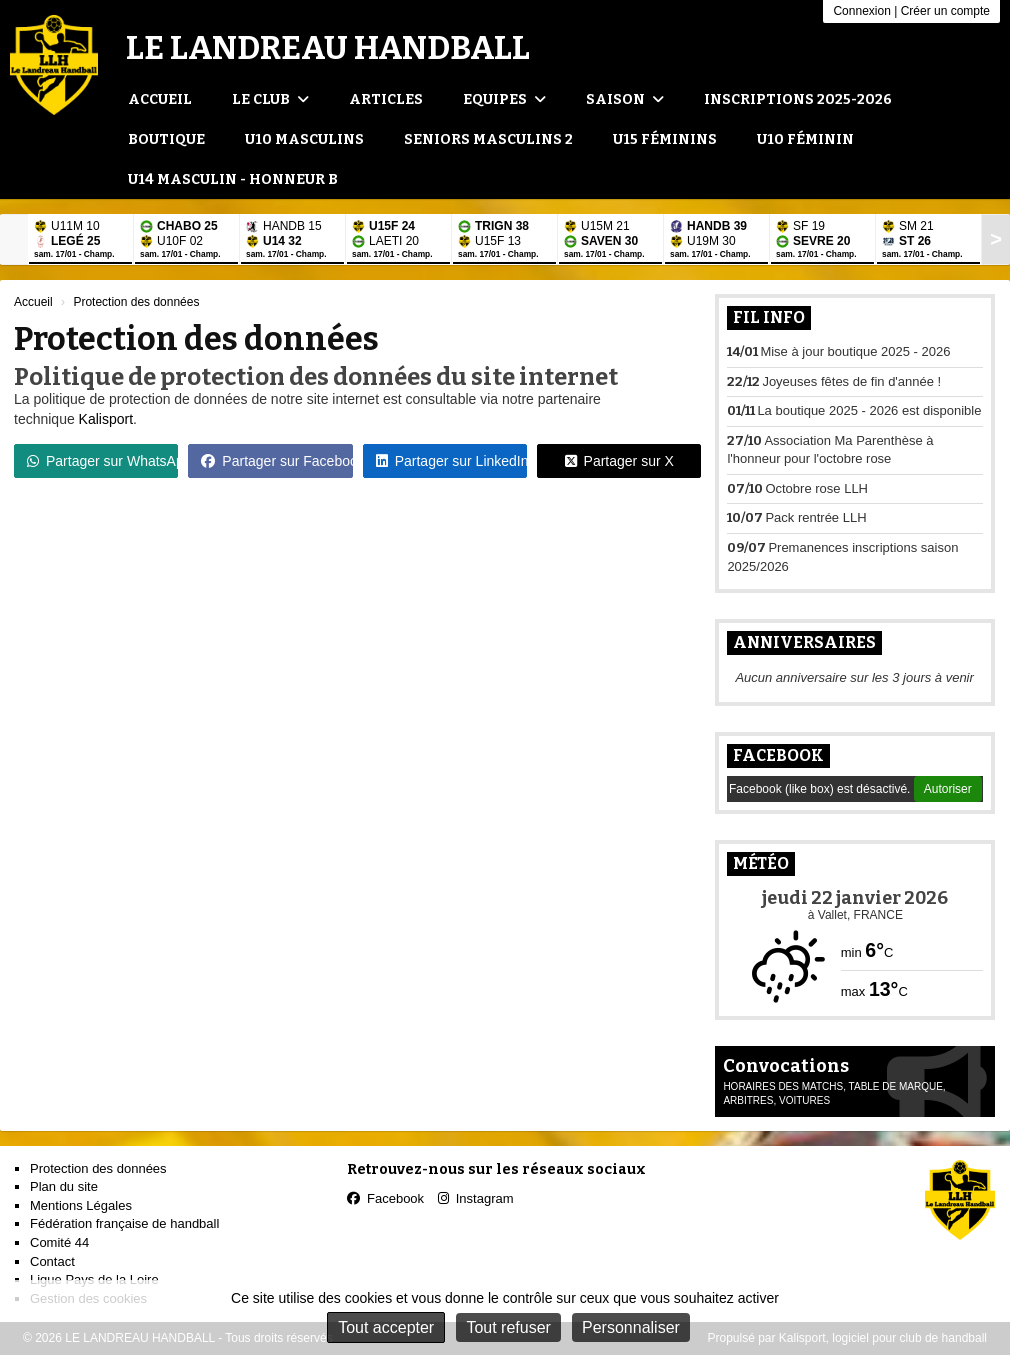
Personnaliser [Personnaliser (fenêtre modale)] (631, 1327)
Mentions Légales (81, 1205)
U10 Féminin (805, 139)
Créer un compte (945, 11)
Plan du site (64, 1186)
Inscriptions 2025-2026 (798, 99)
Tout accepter (386, 1327)
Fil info (769, 317)
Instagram (476, 1198)
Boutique (166, 139)
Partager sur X (619, 461)
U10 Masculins (304, 139)
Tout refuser (508, 1327)
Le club (270, 99)
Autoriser (948, 789)
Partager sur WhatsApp (102, 461)
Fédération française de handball (124, 1223)
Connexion (861, 11)
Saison (625, 99)
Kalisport (106, 419)
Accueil (160, 99)
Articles (386, 99)
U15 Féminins (665, 139)
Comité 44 (59, 1242)
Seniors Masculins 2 (488, 139)
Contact (52, 1261)
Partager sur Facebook (276, 461)
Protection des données (98, 1168)
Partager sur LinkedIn (451, 461)
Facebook (778, 755)
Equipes (504, 99)
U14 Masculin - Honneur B (233, 179)
